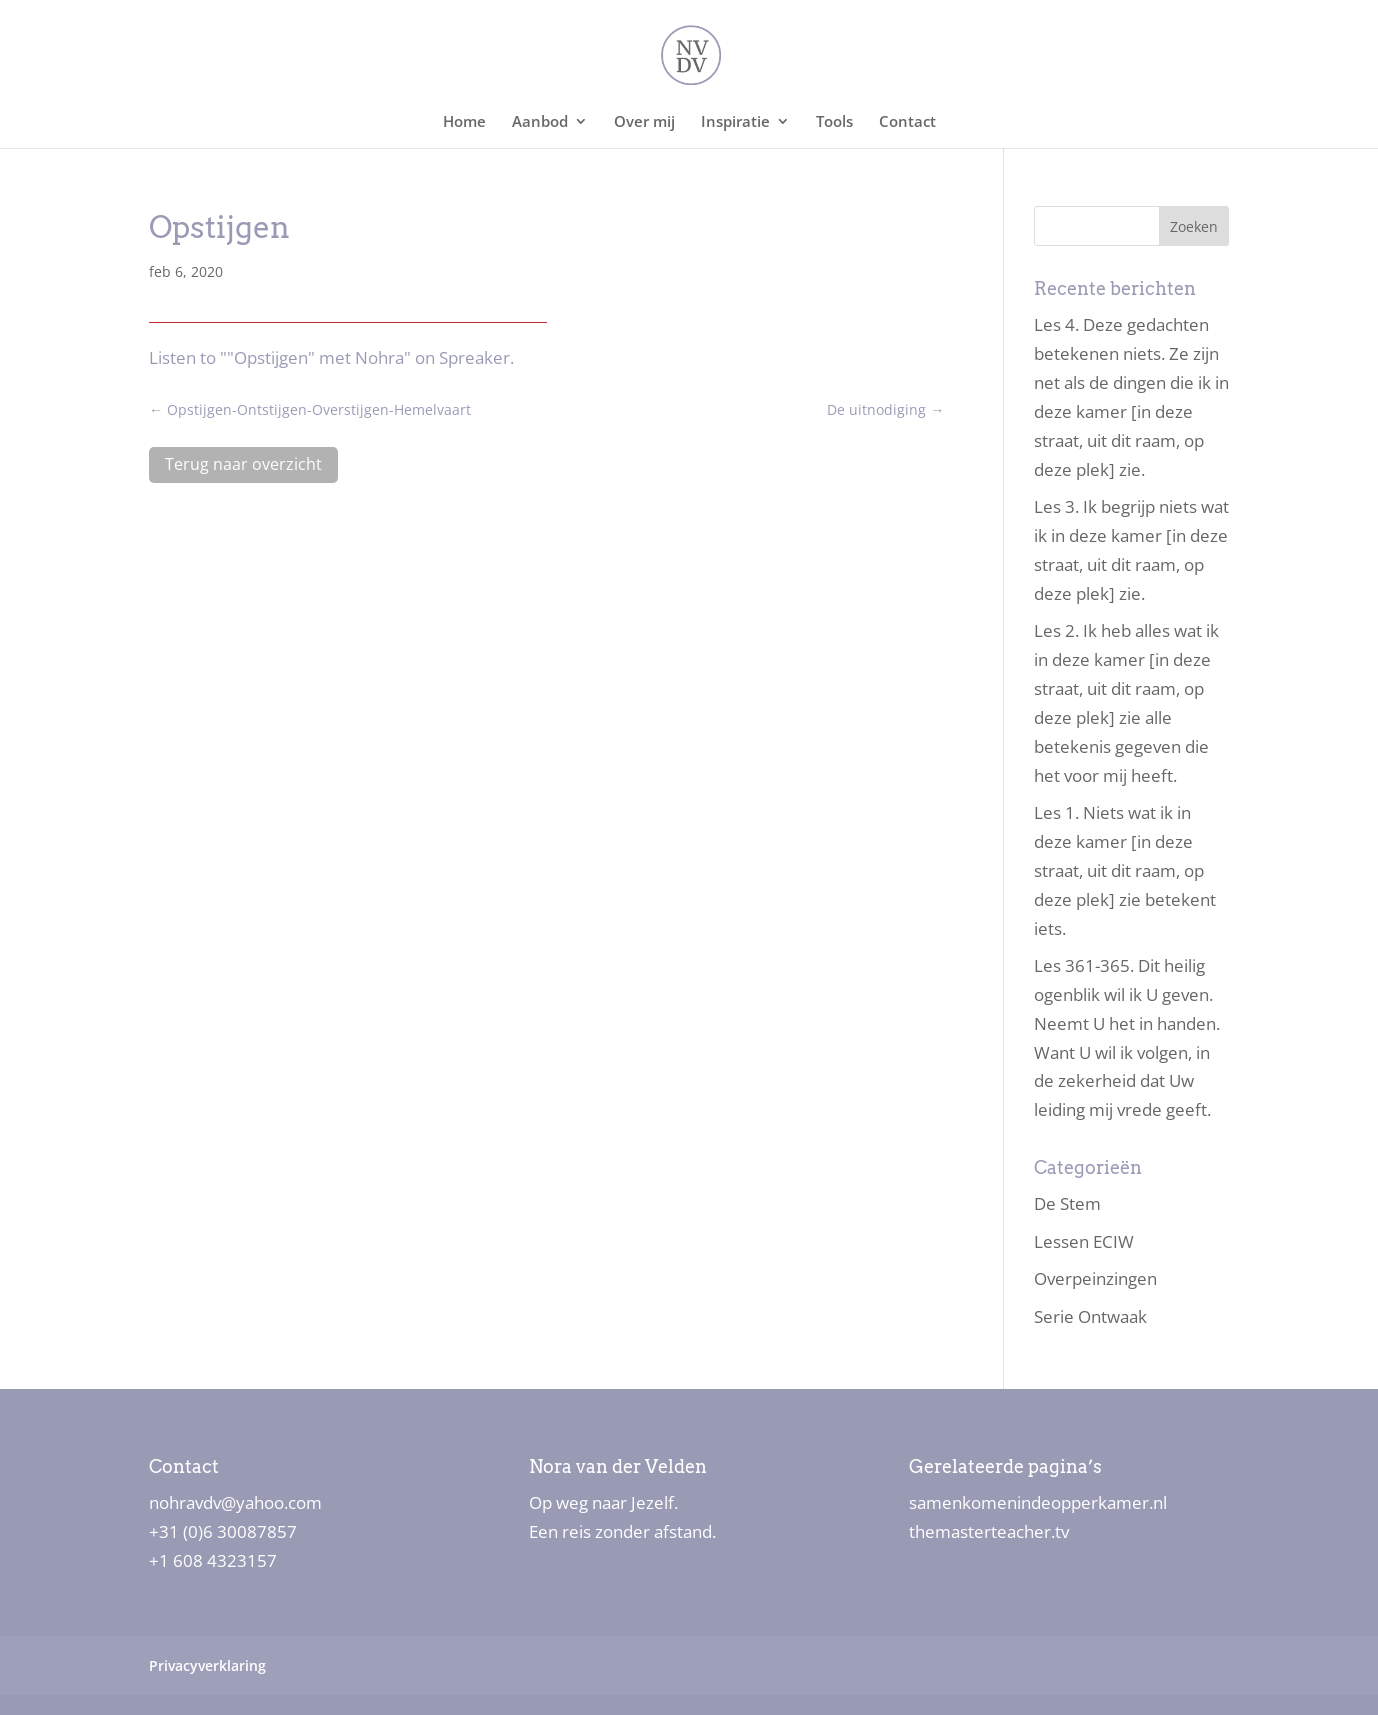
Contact (907, 122)
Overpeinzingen (1095, 1278)
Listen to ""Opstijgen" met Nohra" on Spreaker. (331, 357)
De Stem (1067, 1203)
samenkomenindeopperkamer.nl (1038, 1502)
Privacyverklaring (207, 1665)
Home (464, 122)
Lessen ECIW (1084, 1241)
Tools (834, 122)
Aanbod (540, 122)
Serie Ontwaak (1090, 1316)
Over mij (644, 122)
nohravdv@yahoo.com (235, 1502)
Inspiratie (735, 122)
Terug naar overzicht (243, 464)
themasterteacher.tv (989, 1531)
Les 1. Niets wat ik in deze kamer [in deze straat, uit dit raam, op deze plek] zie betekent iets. (1125, 870)
